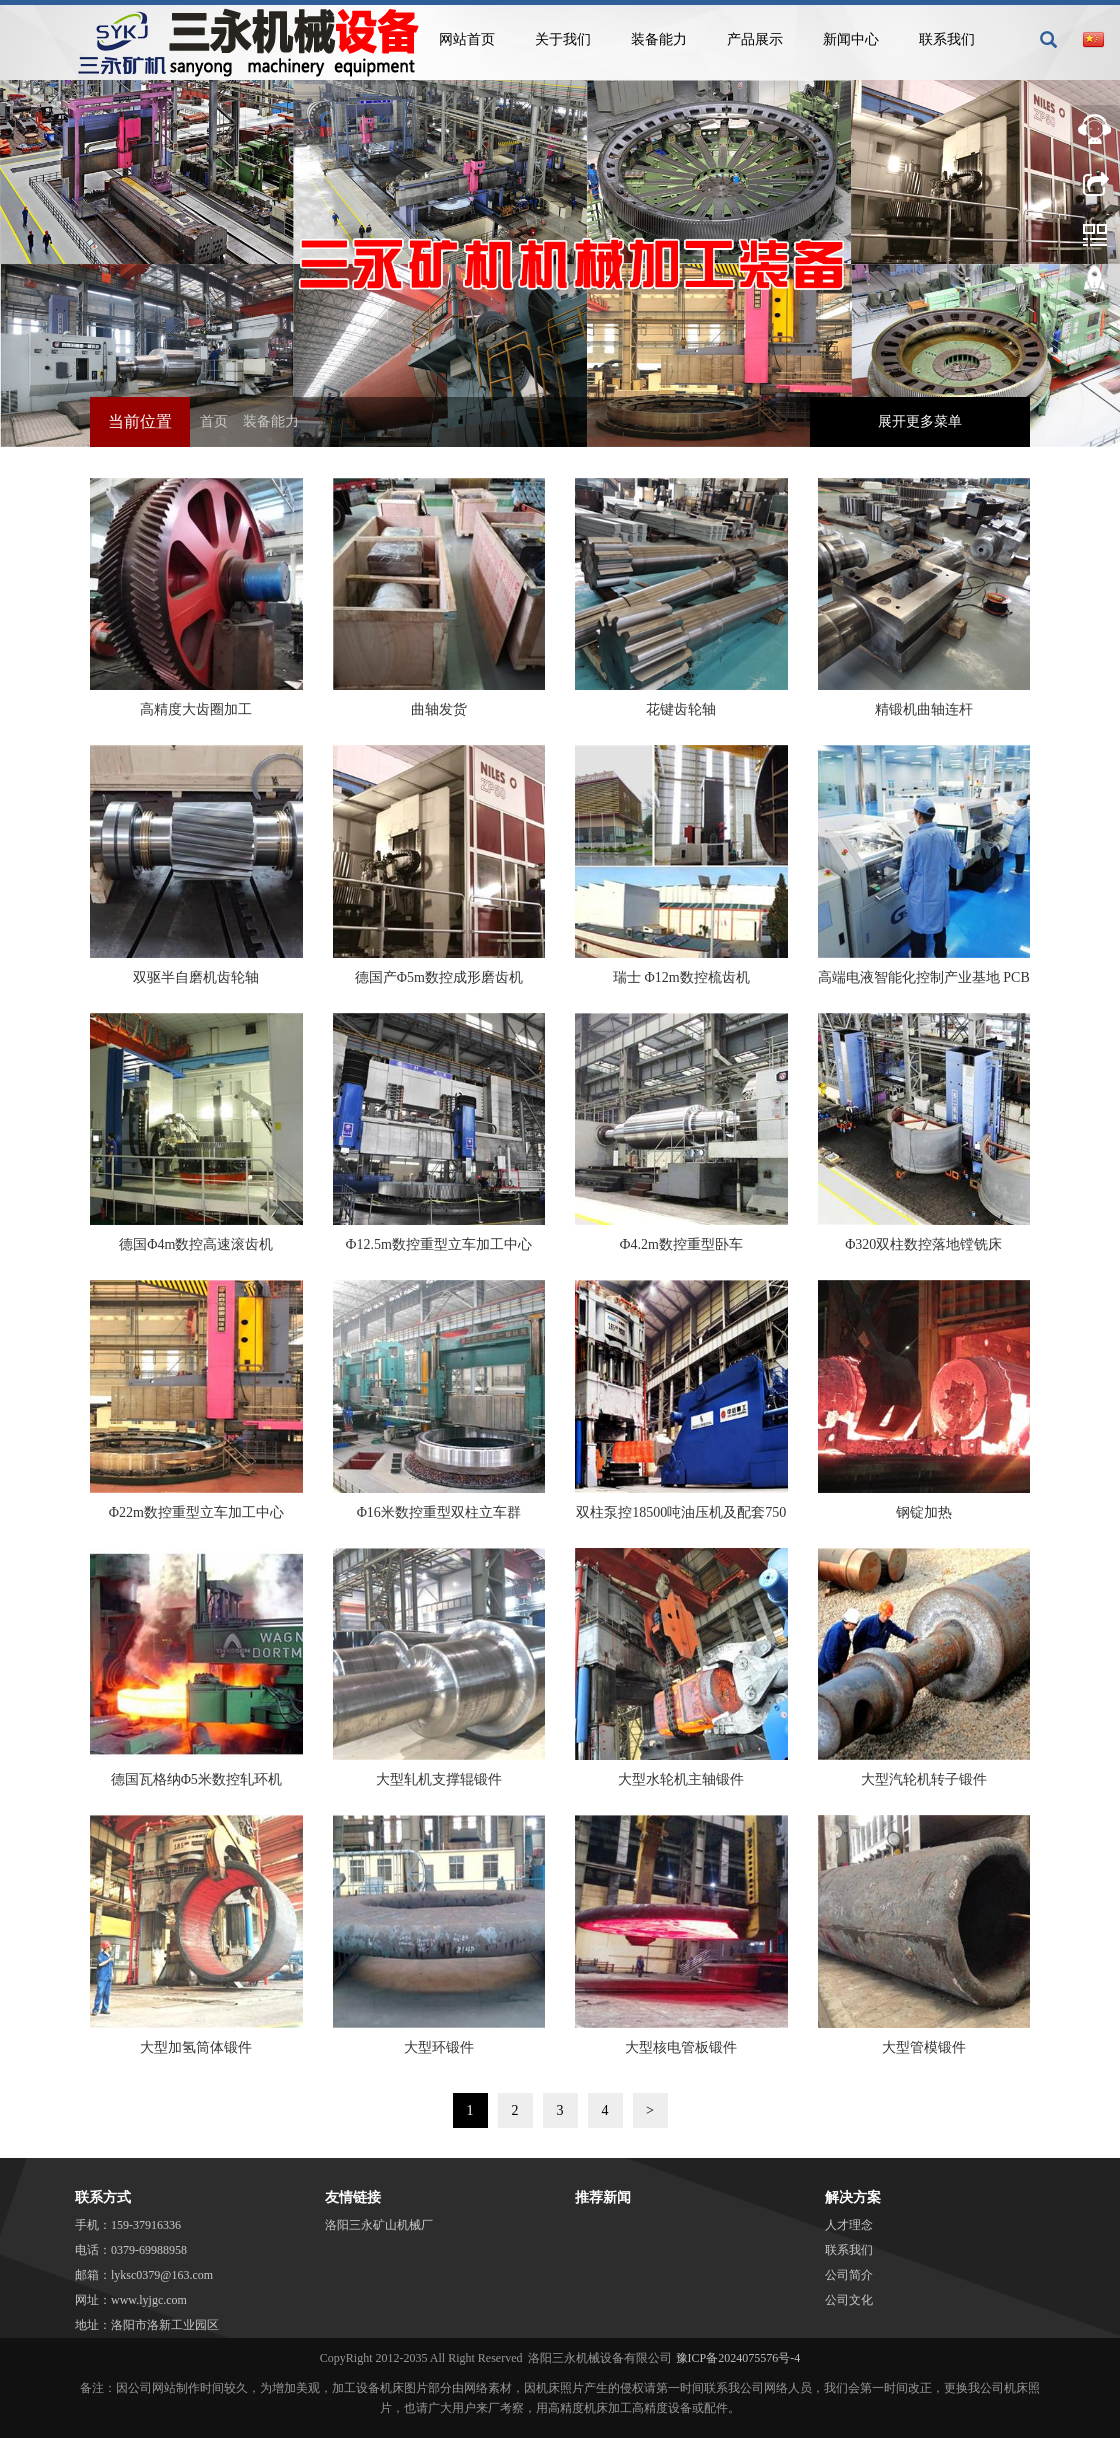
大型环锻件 (439, 2047)
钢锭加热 (924, 1512)
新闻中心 (851, 39)
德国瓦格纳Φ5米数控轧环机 (196, 1779)
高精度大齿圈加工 (196, 709)
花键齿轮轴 (681, 709)
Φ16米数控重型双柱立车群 (439, 1512)
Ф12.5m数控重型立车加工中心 (439, 1244)
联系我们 (947, 39)
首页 (214, 421)
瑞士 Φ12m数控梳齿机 (681, 977)
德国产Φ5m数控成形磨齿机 (439, 977)
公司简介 (849, 2275)
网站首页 (467, 39)
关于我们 (563, 39)
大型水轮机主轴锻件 (681, 1779)
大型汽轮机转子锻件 (924, 1779)
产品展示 (755, 39)
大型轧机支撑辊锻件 (439, 1779)
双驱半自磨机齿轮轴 (196, 977)
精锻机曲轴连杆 (924, 709)
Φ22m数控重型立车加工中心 (196, 1512)
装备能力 (659, 39)
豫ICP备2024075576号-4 (738, 2358)
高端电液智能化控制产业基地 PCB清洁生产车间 (924, 984)
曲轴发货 (439, 709)
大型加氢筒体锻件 (196, 2047)
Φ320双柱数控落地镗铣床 (923, 1244)
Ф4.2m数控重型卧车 (681, 1244)
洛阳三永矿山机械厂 (379, 2225)
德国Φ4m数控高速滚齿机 (196, 1244)
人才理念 (849, 2225)
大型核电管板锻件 (681, 2047)
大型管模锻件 (924, 2047)
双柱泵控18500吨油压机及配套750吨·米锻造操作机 (681, 1519)
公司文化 (849, 2300)
